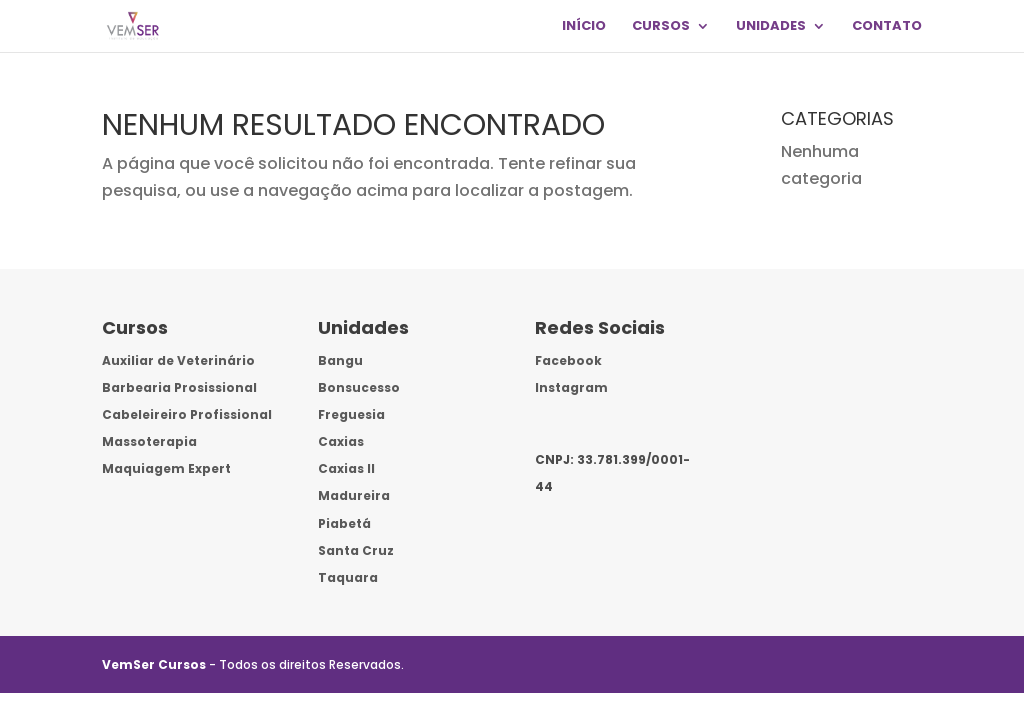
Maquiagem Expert (166, 468)
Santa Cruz (356, 550)
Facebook (568, 360)
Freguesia (351, 414)
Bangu (340, 360)
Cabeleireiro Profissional (187, 414)
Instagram (571, 387)
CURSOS (661, 27)
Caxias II (346, 468)
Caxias (341, 441)
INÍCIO (584, 27)
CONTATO (887, 27)
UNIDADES (771, 27)
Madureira (354, 495)
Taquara (348, 577)
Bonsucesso (359, 387)
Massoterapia (149, 441)
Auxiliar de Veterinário (178, 360)
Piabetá (344, 523)
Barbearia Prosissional (179, 387)
